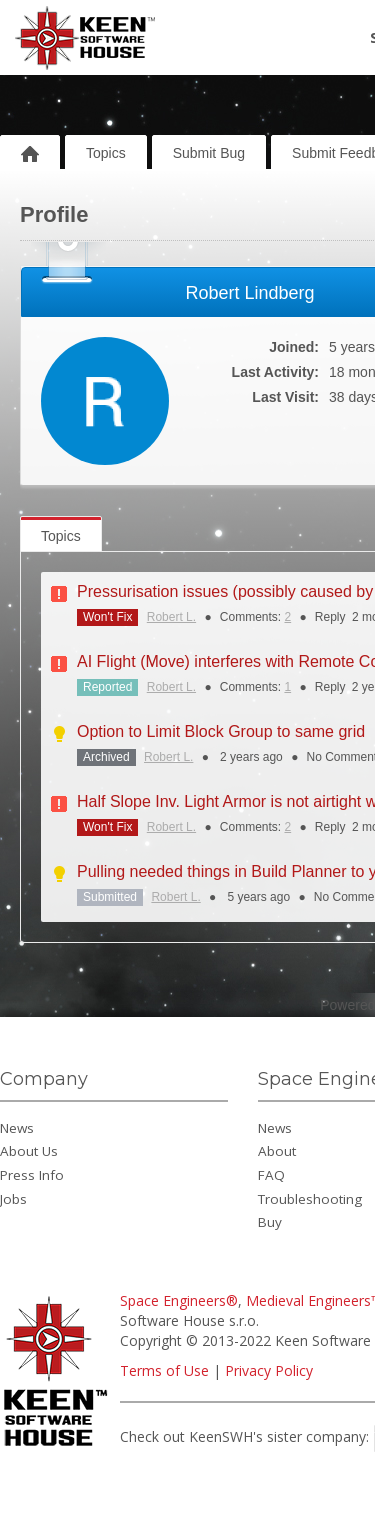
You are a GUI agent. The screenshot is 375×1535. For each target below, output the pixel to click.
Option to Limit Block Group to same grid (221, 731)
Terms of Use (164, 1370)
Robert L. (171, 617)
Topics (106, 153)
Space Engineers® (179, 1300)
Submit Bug (209, 153)
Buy (270, 1222)
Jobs (13, 1199)
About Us (29, 1151)
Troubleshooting (310, 1199)
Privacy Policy (269, 1370)
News (17, 1128)
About (277, 1151)
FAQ (271, 1175)
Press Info (32, 1175)
